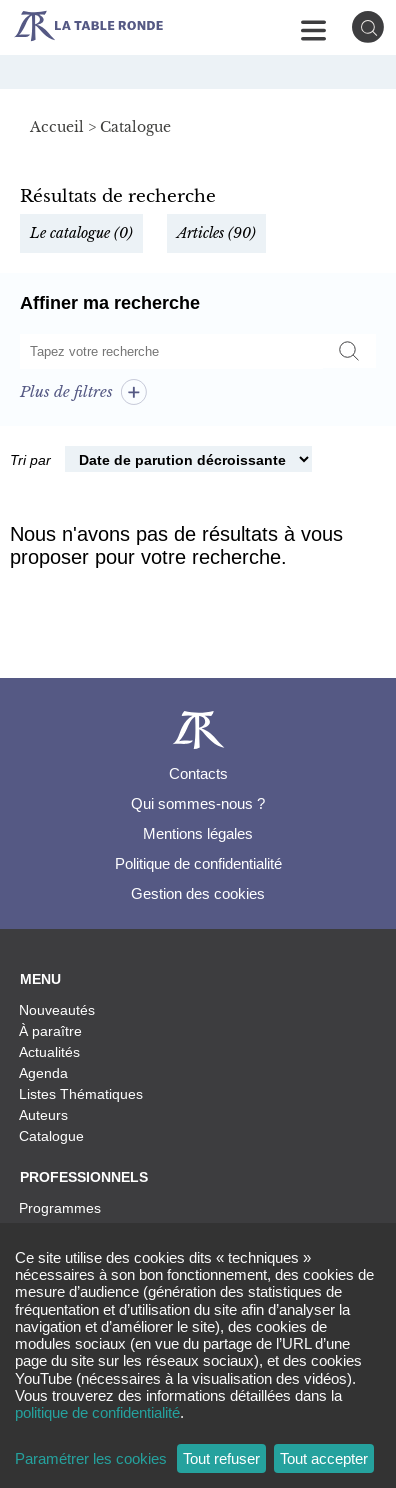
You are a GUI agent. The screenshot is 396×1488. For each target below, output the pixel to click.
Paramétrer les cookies (91, 1458)
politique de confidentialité (97, 1412)
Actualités (49, 1052)
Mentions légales (198, 833)
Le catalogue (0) (81, 233)
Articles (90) (216, 233)
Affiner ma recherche (110, 303)
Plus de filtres (83, 391)
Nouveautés (57, 1010)
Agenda (43, 1073)
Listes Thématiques (81, 1094)
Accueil (57, 127)
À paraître (50, 1031)
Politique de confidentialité (198, 863)
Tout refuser (221, 1458)
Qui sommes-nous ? (198, 803)
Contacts (198, 773)
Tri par (30, 460)
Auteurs (43, 1115)
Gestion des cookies (198, 893)
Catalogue (51, 1136)
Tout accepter (324, 1458)
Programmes (60, 1208)
